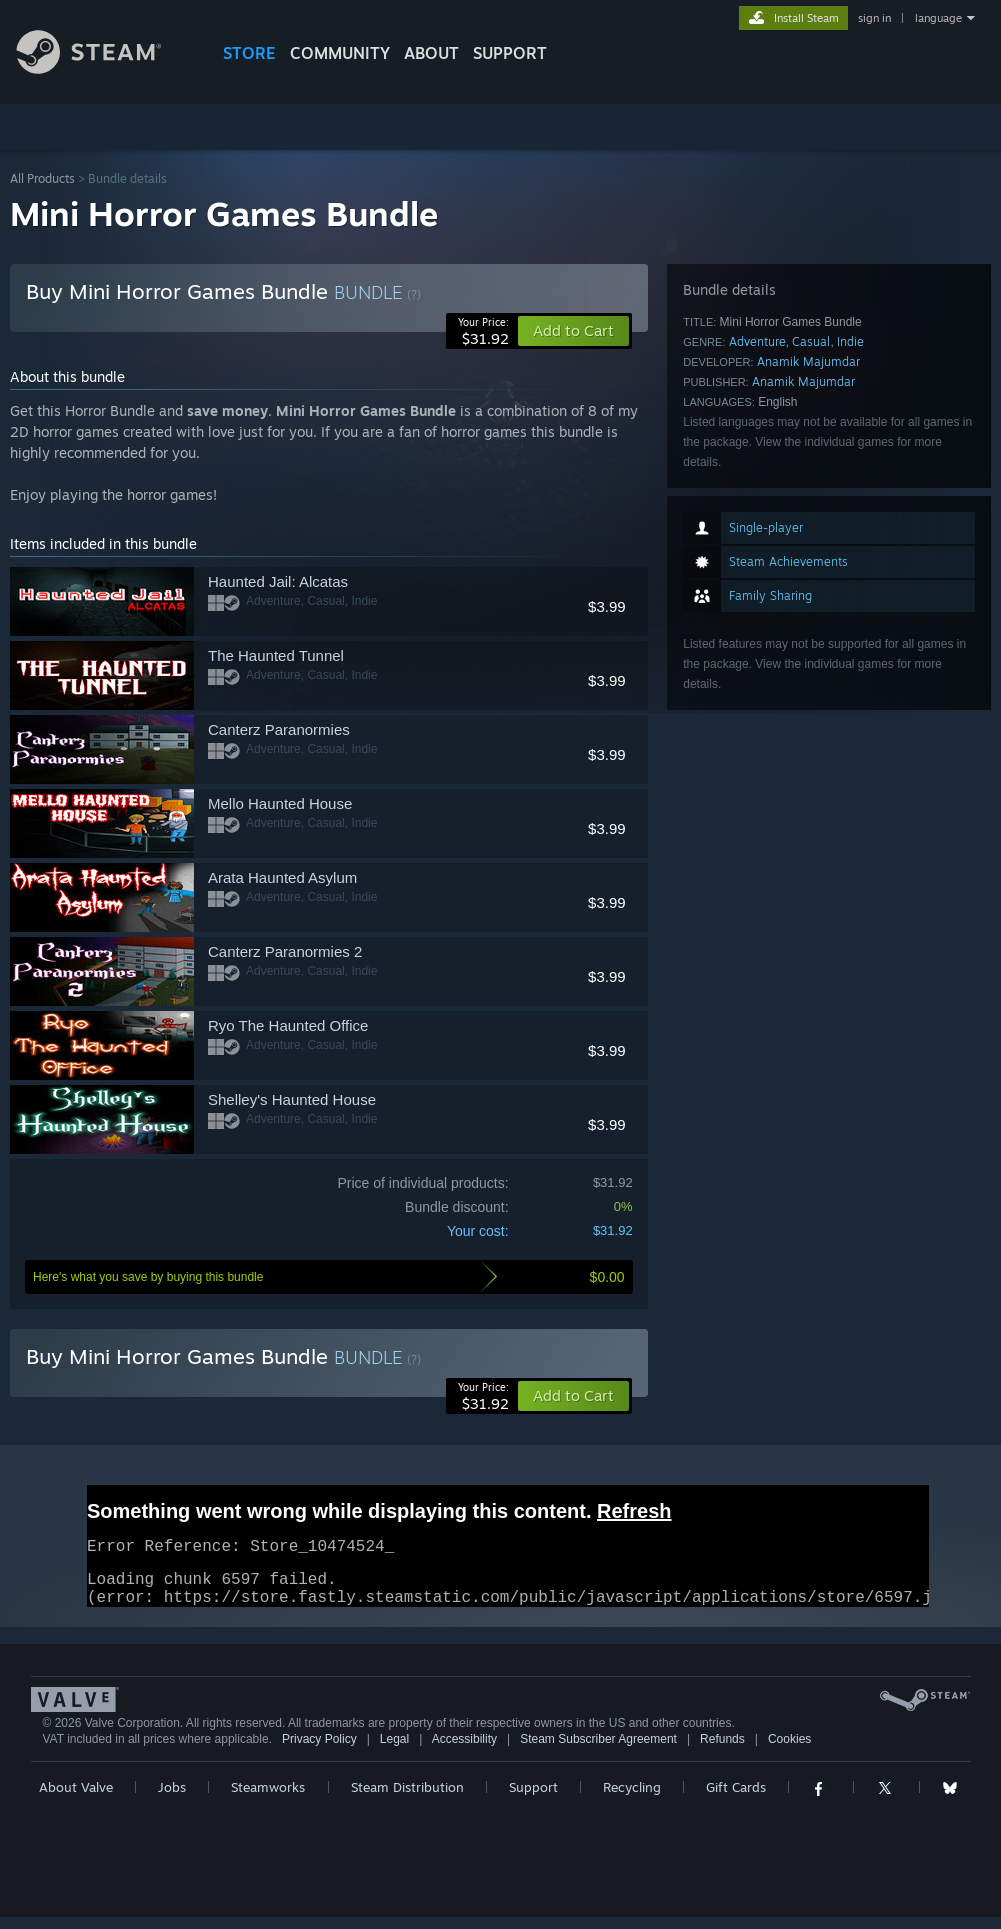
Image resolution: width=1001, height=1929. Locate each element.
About (431, 53)
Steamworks (268, 1799)
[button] (573, 1396)
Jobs (172, 1799)
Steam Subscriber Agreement (598, 1751)
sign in (874, 18)
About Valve (76, 1799)
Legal (394, 1751)
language (938, 18)
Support (533, 1799)
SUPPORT (510, 53)
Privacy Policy (319, 1751)
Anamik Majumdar (808, 361)
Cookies (789, 1751)
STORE (249, 53)
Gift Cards (736, 1799)
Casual (811, 341)
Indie (850, 341)
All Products (42, 178)
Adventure (757, 341)
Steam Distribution (407, 1799)
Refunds (722, 1751)
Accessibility (464, 1751)
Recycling (632, 1799)
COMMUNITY (340, 53)
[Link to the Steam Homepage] (104, 68)
